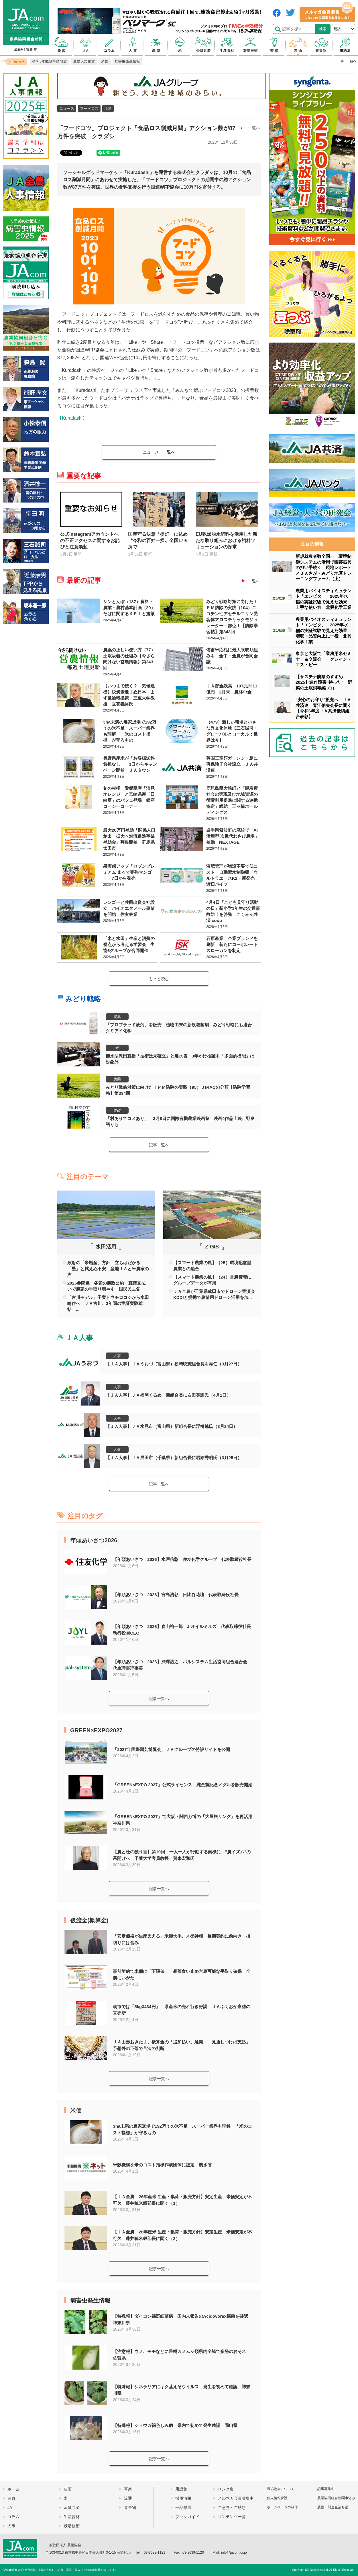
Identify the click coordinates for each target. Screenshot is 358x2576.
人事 (117, 1356)
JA (9, 2507)
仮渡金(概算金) (89, 1920)
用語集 (181, 2489)
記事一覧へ (159, 1145)
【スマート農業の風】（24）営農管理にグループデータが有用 (212, 1280)
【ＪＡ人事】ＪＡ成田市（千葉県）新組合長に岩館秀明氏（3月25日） (174, 1457)
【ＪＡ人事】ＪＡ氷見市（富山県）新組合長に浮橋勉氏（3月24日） (171, 1426)
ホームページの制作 (282, 2507)
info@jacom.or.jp (234, 2552)
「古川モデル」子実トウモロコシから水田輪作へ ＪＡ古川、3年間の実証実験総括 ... (108, 1303)
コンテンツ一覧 (232, 2516)
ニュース (66, 108)
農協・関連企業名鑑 (332, 2507)
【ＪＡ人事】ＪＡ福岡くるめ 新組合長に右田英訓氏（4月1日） (168, 1395)
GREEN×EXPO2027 (96, 1730)
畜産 (128, 2489)
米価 (76, 2110)
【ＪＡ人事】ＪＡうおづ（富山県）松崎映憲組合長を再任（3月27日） (174, 1363)
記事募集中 (326, 2489)
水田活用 (106, 1247)
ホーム (13, 2489)
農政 (117, 1110)
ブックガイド (187, 2516)
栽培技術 (72, 2526)
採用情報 (183, 2498)
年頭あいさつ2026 (93, 1540)
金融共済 (72, 2507)
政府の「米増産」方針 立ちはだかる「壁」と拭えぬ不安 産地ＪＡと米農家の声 (108, 1268)
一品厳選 (183, 2507)
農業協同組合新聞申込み (336, 2498)
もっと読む (159, 978)
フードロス (89, 108)
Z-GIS (212, 1247)
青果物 (130, 2507)
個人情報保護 (277, 2498)
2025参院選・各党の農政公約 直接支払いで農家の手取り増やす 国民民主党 (106, 1286)
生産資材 (72, 2516)
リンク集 (226, 2489)
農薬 (117, 1017)
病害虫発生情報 (90, 2300)
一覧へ (254, 128)
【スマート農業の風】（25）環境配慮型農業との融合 (212, 1265)
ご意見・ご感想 (232, 2507)
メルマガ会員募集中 (236, 2498)
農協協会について (280, 2489)
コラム (13, 2516)
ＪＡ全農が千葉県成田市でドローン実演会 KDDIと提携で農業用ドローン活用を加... (214, 1294)
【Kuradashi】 (72, 418)
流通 (108, 108)
